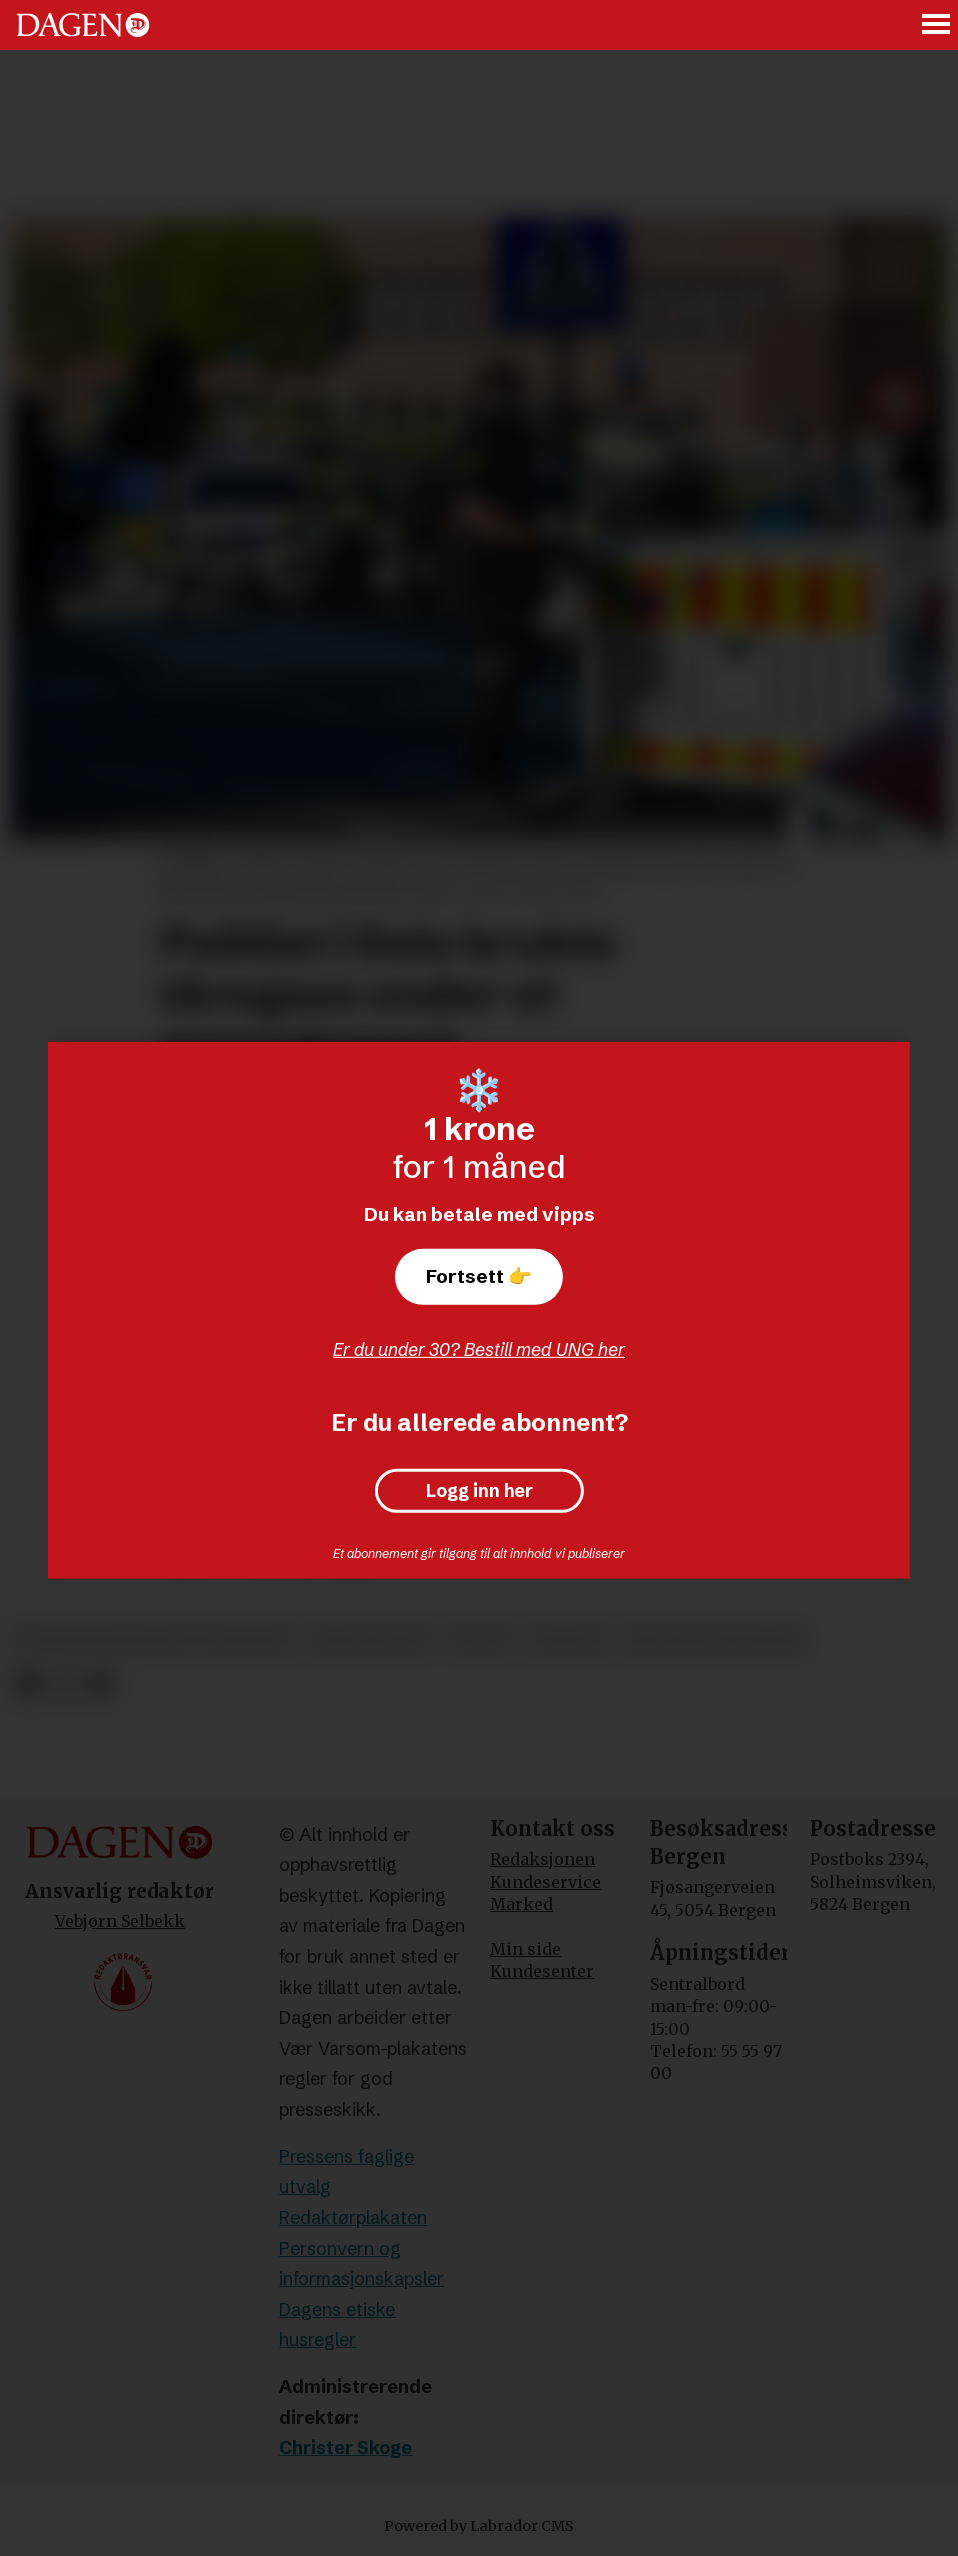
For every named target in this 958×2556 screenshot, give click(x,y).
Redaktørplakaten (353, 2217)
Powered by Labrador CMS (479, 2526)
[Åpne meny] (937, 25)
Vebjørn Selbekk (120, 1921)
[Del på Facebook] (27, 1683)
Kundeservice (545, 1882)
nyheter (567, 1639)
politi (480, 1639)
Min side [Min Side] (525, 1949)
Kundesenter (542, 1971)
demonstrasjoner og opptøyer (156, 1639)
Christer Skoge (345, 2447)
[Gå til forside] (83, 25)
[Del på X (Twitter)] (63, 1683)
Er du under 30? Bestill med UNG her (479, 1349)
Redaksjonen (542, 1859)
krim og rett (372, 1639)
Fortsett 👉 (479, 1276)
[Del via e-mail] (98, 1683)
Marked (521, 1904)
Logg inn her (479, 1491)
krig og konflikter (713, 1639)
